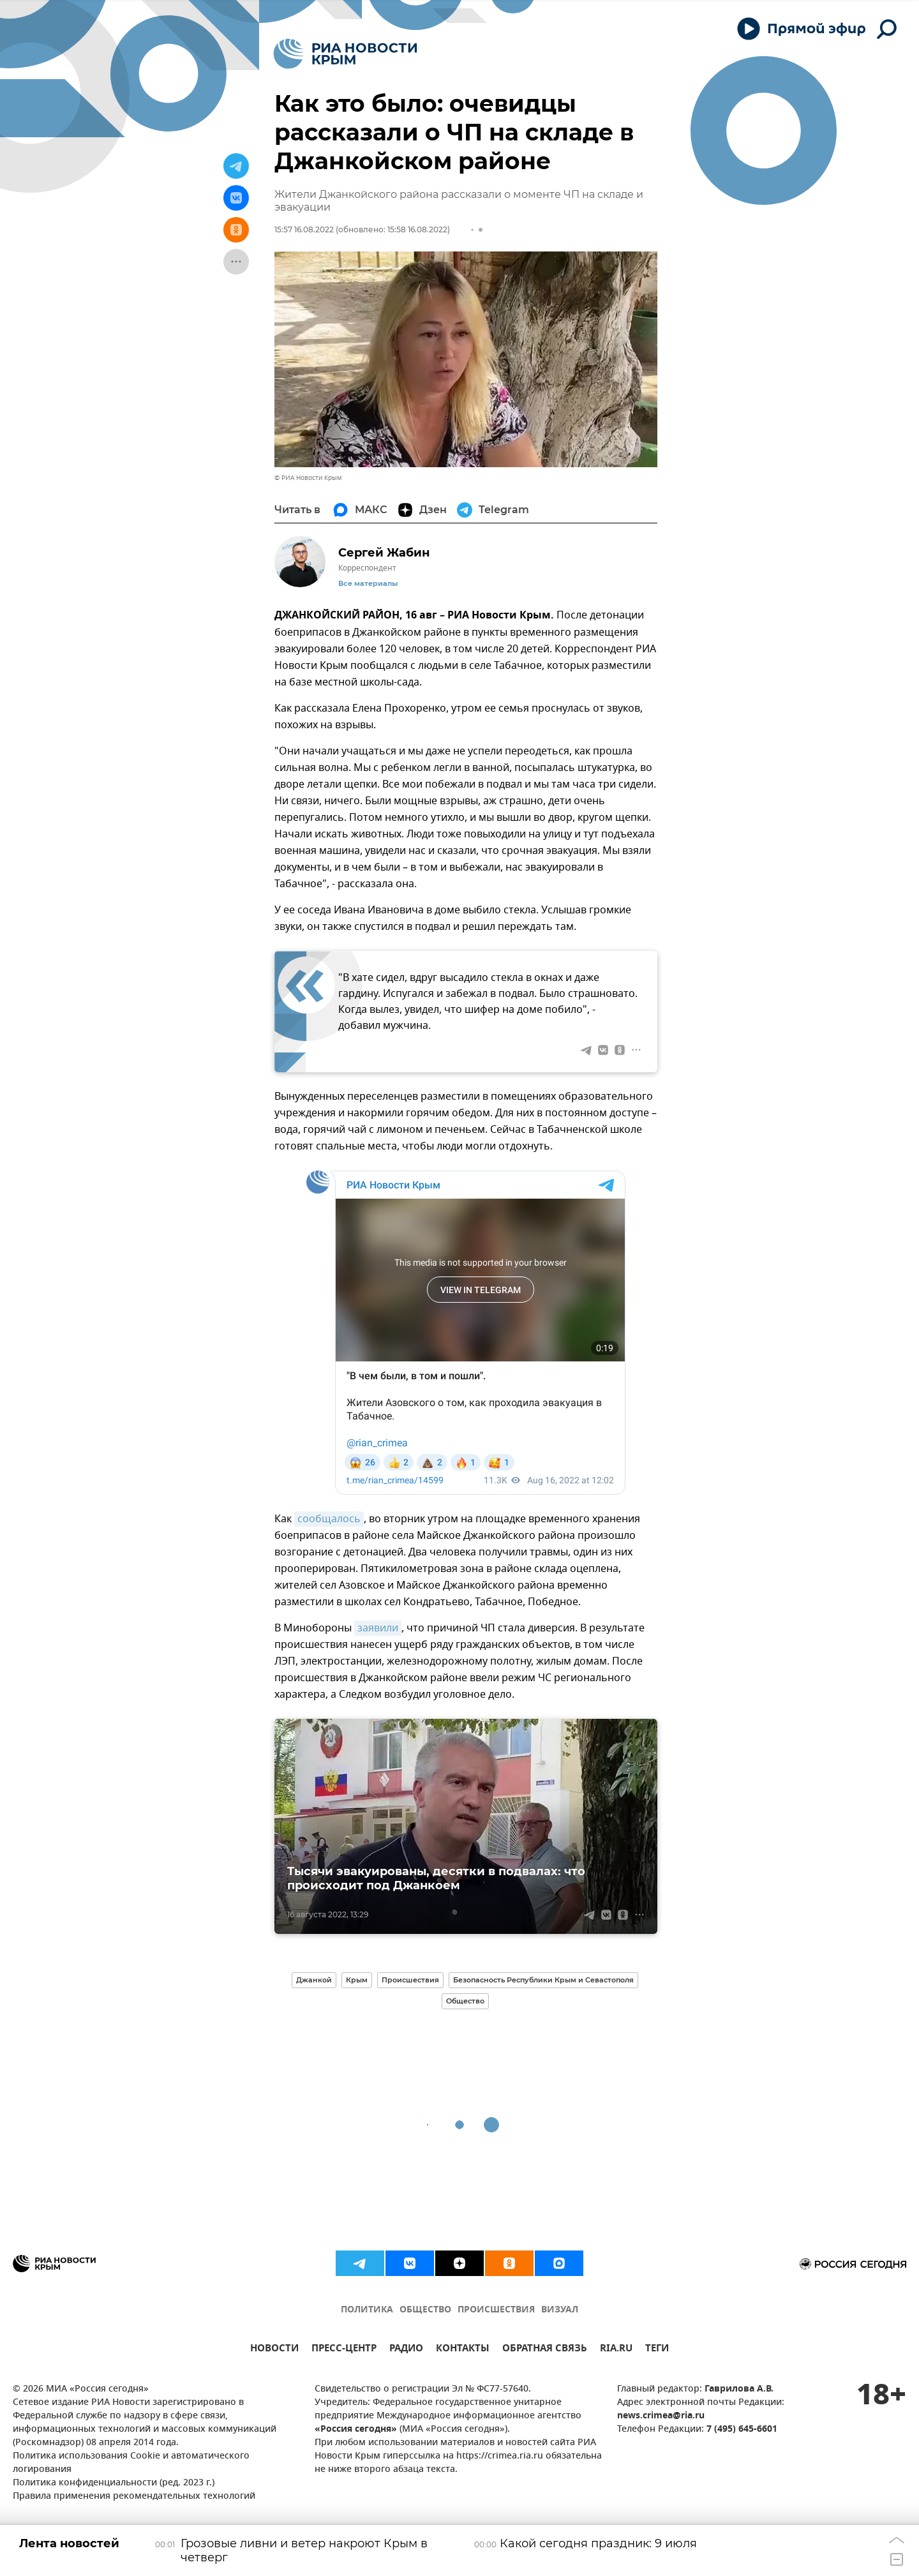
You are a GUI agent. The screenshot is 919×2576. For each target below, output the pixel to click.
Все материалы (368, 584)
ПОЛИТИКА (367, 2310)
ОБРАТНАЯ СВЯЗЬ (544, 2349)
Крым (357, 1979)
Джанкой (314, 1979)
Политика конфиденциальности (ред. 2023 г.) (113, 2483)
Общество (465, 2000)
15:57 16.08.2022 (304, 229)
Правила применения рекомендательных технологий (134, 2496)
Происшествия (410, 1979)
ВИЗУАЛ (559, 2310)
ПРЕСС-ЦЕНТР (344, 2349)
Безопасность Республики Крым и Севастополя (543, 1979)
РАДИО (406, 2349)
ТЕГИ (657, 2349)
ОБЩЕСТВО (425, 2310)
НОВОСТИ (274, 2349)
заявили (377, 1628)
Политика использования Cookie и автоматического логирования (131, 2463)
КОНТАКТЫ (462, 2349)
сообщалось (329, 1519)
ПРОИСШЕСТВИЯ (496, 2310)
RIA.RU (616, 2349)
